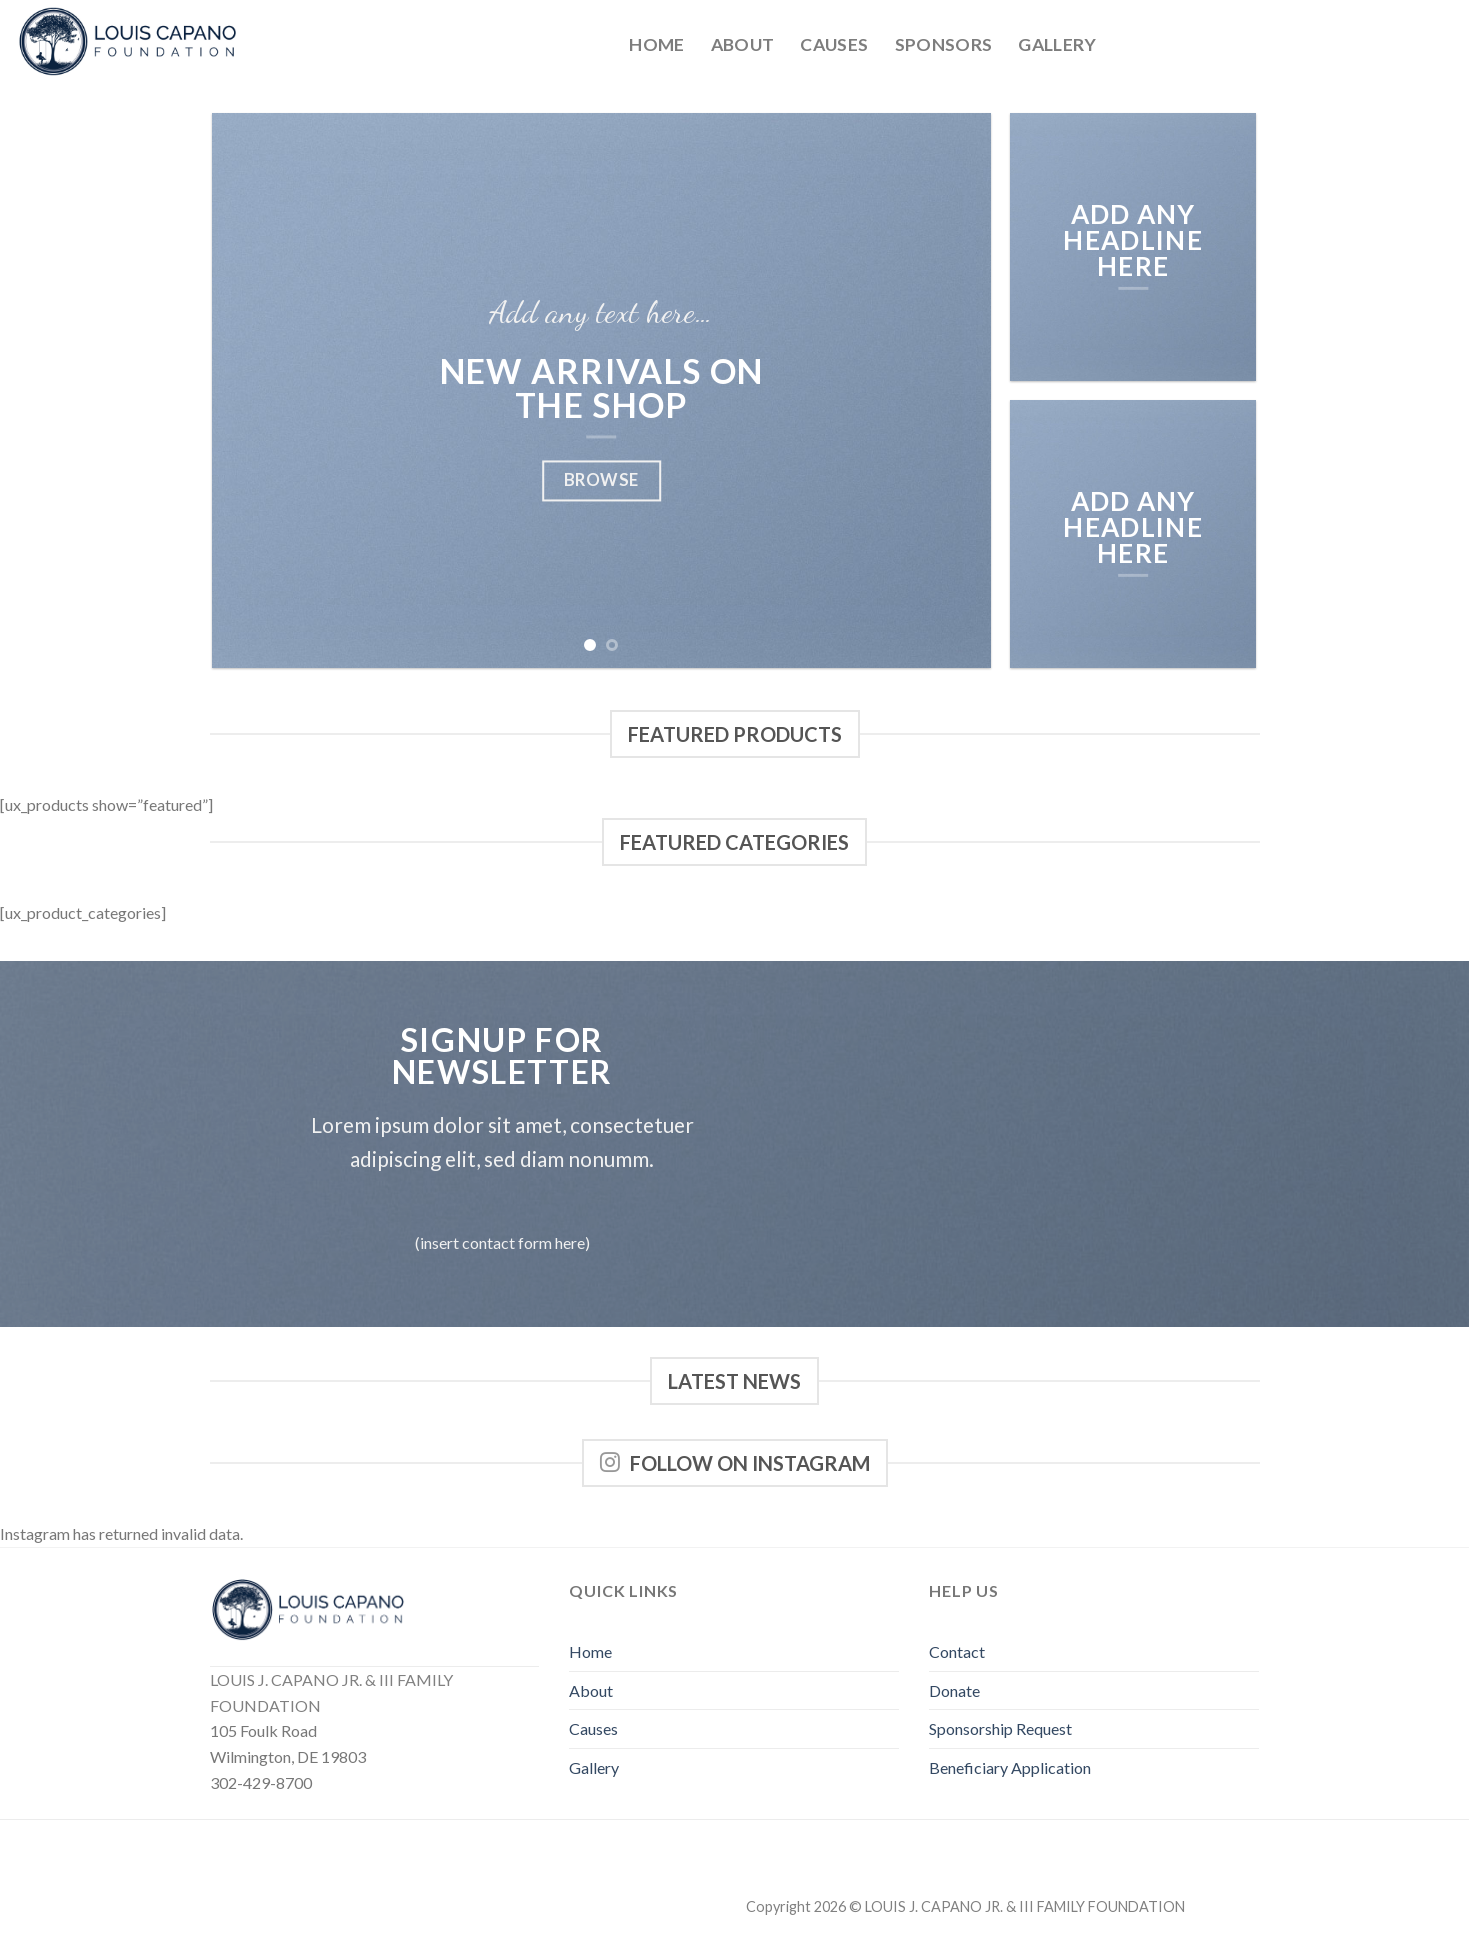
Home (656, 44)
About (743, 44)
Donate (954, 1690)
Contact (957, 1651)
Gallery (1057, 44)
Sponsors (944, 44)
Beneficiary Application (1010, 1767)
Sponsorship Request (1000, 1728)
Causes (834, 44)
